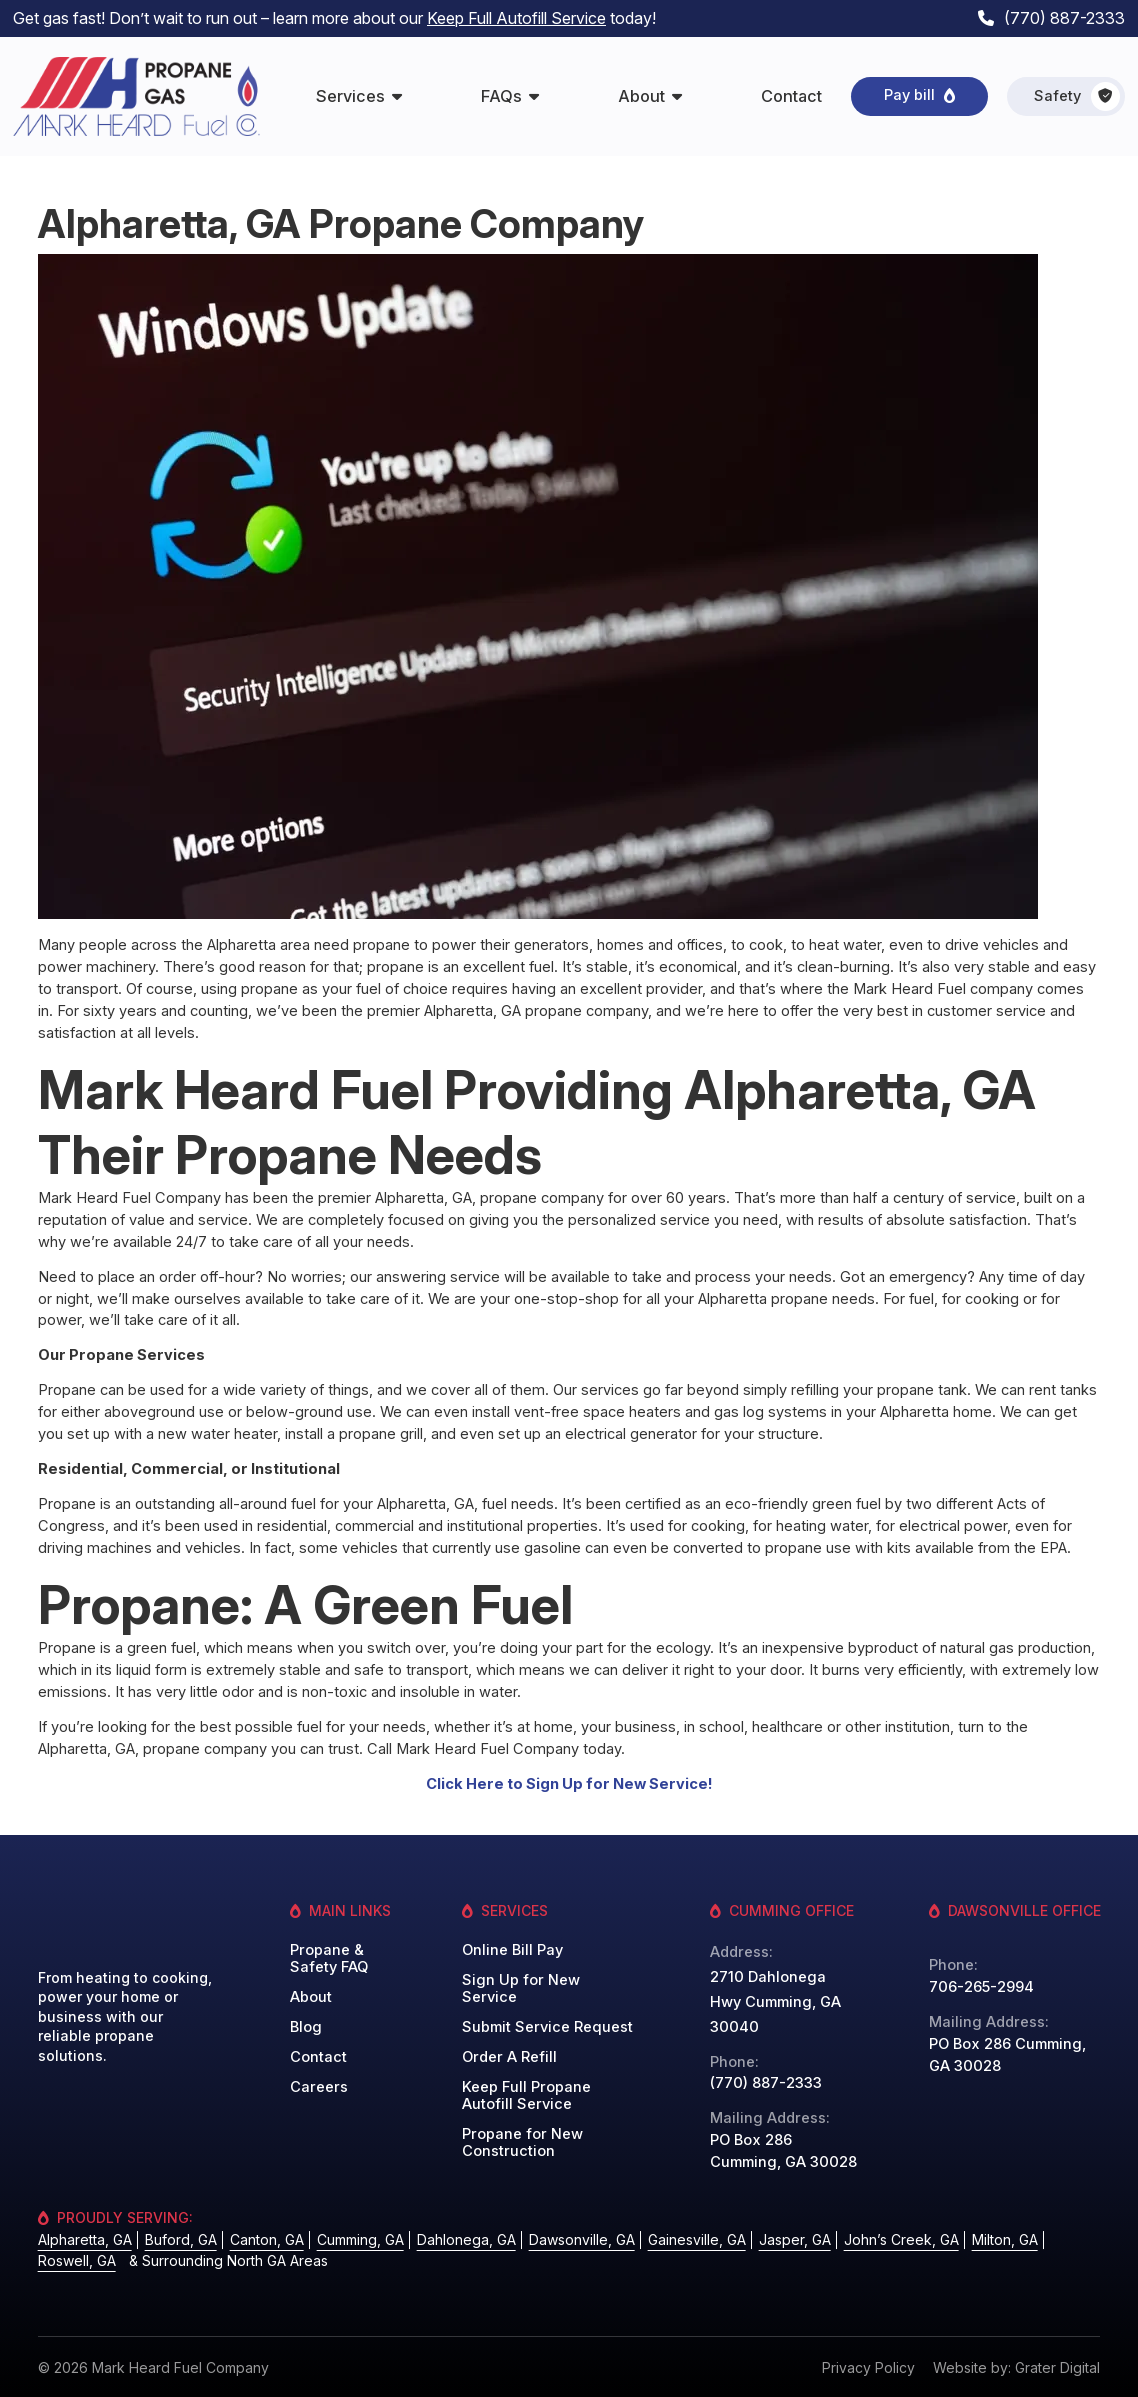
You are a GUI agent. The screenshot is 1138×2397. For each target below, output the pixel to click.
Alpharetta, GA (85, 2239)
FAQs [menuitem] (501, 96)
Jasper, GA (795, 2239)
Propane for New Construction (522, 2143)
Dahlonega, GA (466, 2239)
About (311, 1997)
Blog (306, 2027)
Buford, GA (181, 2239)
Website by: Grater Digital (1016, 2367)
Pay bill (909, 95)
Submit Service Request (547, 2027)
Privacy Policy (868, 2367)
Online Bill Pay (512, 1950)
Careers (319, 2087)
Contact (318, 2057)
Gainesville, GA (697, 2239)
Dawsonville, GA (582, 2239)
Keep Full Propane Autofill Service (526, 2096)
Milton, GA (1005, 2239)
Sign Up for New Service (521, 1989)
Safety (1077, 96)
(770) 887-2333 (1064, 18)
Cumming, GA (360, 2239)
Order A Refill (509, 2057)
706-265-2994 (981, 1987)
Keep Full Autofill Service (516, 18)
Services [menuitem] (350, 96)
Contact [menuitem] (791, 96)
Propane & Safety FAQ (329, 1959)
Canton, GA (267, 2239)
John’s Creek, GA (901, 2239)
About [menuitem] (641, 96)
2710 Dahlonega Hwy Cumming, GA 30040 (775, 2002)
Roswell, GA (77, 2260)
